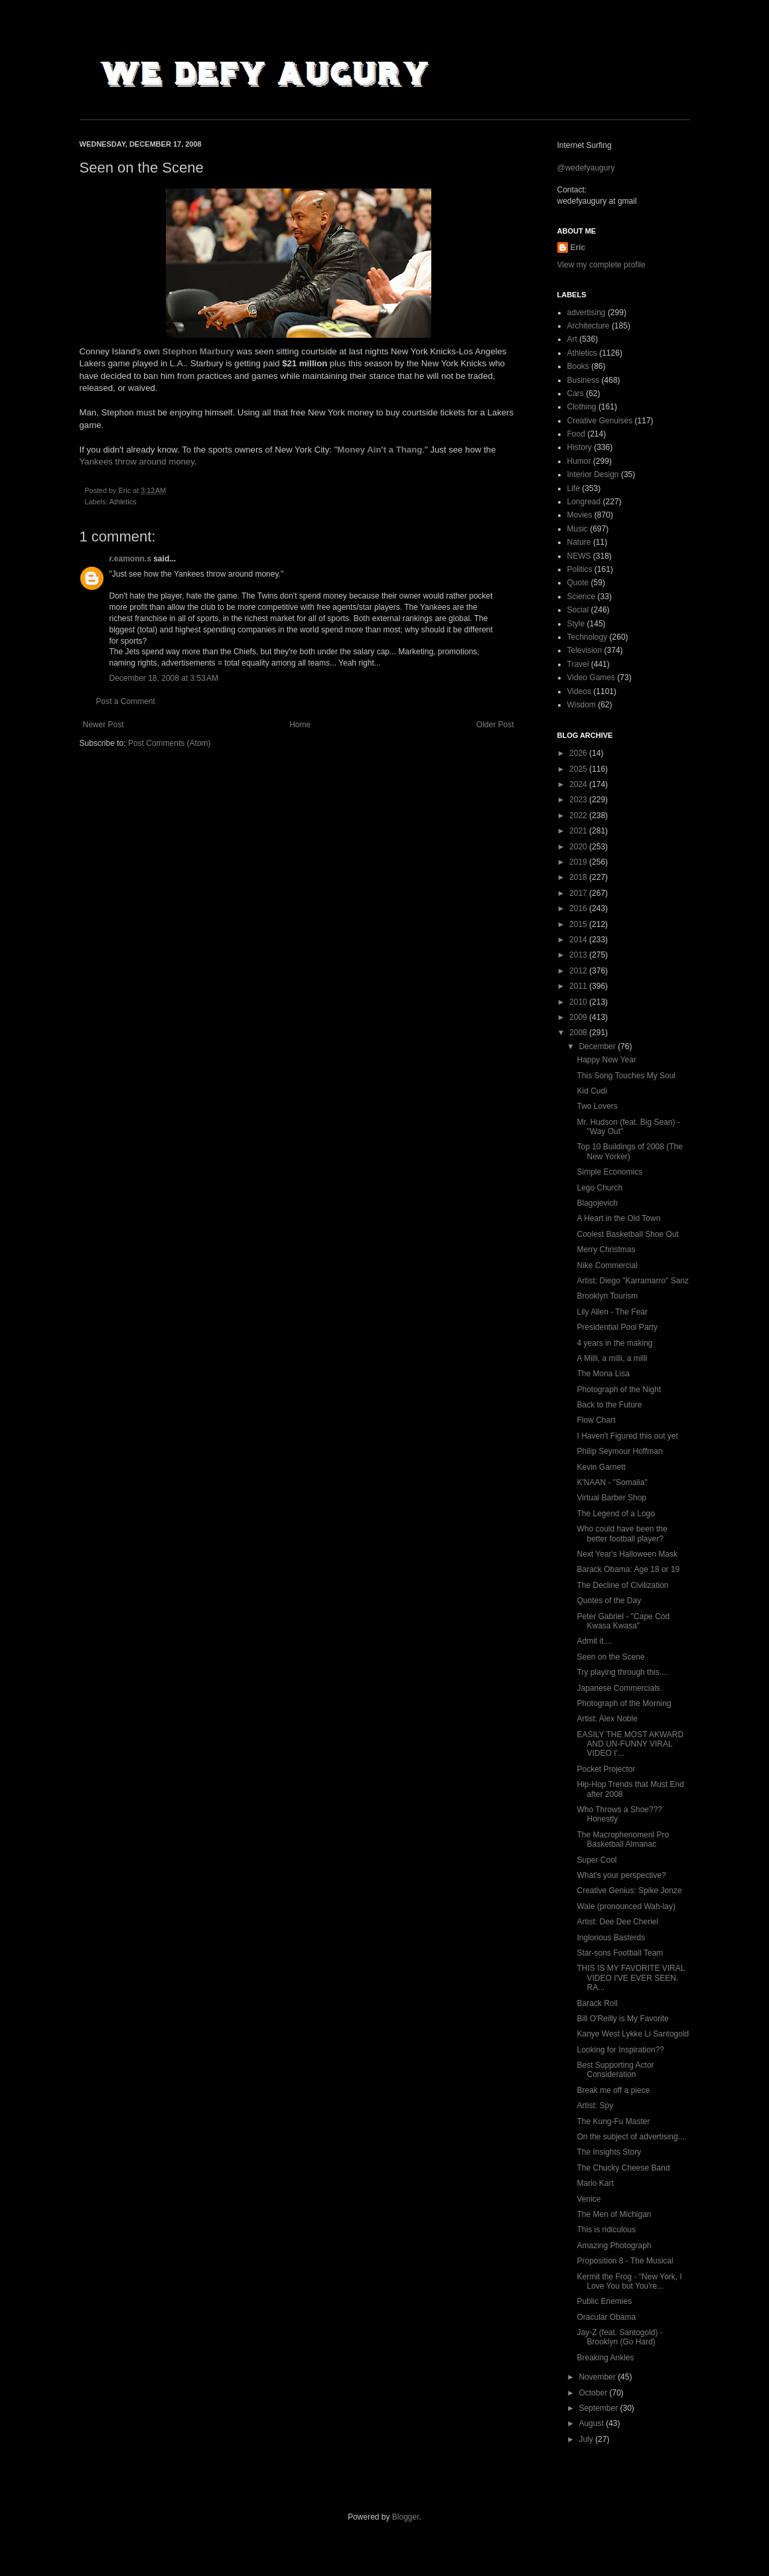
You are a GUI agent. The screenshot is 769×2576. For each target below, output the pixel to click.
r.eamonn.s (130, 558)
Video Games (591, 677)
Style (576, 623)
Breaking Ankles (605, 2357)
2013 (579, 955)
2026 (579, 753)
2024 (579, 784)
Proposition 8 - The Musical (625, 2260)
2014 (579, 939)
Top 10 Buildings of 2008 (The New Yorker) (629, 1151)
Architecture (588, 325)
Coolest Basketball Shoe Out (627, 1234)
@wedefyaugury (586, 168)
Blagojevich (597, 1203)
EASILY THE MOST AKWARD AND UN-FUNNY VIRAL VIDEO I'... (630, 1744)
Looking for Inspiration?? (620, 2049)
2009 (579, 1017)
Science (581, 596)
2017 (579, 893)
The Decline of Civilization (622, 1585)
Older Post (495, 724)
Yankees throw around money (137, 461)
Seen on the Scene (610, 1657)
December (598, 1046)
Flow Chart (596, 1420)
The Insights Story (609, 2152)
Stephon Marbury (198, 351)
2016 (579, 908)
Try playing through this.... (622, 1672)
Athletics (123, 502)
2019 (579, 862)
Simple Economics (609, 1172)
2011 (579, 986)
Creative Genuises (600, 420)
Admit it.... (594, 1641)
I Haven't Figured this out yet (627, 1436)
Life (573, 488)
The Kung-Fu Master (613, 2121)
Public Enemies (604, 2301)
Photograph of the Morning (624, 1703)
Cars (575, 393)
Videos (579, 691)
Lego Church (599, 1187)
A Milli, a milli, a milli (612, 1358)
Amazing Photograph (614, 2245)
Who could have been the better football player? (622, 1533)
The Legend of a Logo (615, 1513)
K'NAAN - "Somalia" (612, 1482)
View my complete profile (601, 264)
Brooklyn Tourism (607, 1296)
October (594, 2392)
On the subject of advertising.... (631, 2136)
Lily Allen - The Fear (612, 1312)
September (599, 2408)
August (592, 2423)
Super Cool (596, 1860)
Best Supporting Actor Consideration (615, 2069)
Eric (578, 247)
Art (572, 339)
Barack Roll (597, 2003)
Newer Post (103, 724)
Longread (584, 501)
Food (576, 434)
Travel (578, 664)
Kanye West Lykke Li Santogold (633, 2034)
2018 (579, 877)
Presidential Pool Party (617, 1327)
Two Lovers (597, 1106)
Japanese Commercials (618, 1688)
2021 (579, 830)
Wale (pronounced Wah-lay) (626, 1906)
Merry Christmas (606, 1249)
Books (578, 366)
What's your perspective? (621, 1875)
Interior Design (593, 474)
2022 (579, 815)
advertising (586, 312)
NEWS (579, 556)
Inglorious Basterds (611, 1937)
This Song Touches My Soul (626, 1075)
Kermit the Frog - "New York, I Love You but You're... (629, 2281)
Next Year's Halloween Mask (627, 1554)
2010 (579, 1002)
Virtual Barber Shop (611, 1497)
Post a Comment (125, 701)
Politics (580, 569)
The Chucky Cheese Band (623, 2168)
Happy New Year (606, 1059)
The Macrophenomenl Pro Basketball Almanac (623, 1839)
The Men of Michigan (614, 2214)
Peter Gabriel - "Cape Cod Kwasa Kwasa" (623, 1621)
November (598, 2377)
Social (578, 609)
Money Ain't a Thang (379, 450)
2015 (579, 924)
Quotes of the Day (609, 1600)
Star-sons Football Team (620, 1953)
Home (300, 724)
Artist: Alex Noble (607, 1718)
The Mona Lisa (603, 1373)
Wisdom (581, 704)
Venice (588, 2199)
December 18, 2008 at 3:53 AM (163, 678)
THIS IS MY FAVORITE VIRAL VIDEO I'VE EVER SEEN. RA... (630, 1978)
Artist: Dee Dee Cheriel (617, 1921)
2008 (579, 1032)
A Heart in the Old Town (618, 1218)
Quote (578, 582)
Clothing (581, 406)
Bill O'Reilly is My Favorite (622, 2018)
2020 (579, 846)
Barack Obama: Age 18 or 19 (628, 1569)
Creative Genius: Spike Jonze (629, 1890)
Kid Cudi (591, 1091)
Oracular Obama (606, 2317)
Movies (580, 515)
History (579, 447)
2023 (579, 799)
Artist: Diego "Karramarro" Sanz (633, 1280)
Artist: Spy (595, 2105)
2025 (579, 769)
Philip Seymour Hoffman (619, 1451)
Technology (587, 637)
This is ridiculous (606, 2229)
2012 (579, 970)
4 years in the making (614, 1343)
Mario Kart (595, 2183)
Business (583, 380)
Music (577, 529)
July (587, 2439)
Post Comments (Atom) (169, 743)
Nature (579, 542)
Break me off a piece (613, 2090)
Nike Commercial (607, 1265)
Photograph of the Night (619, 1389)
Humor (579, 461)
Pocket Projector (606, 1769)
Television (584, 650)
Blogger (405, 2517)
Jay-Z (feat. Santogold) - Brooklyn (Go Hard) (619, 2337)
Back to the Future (609, 1404)
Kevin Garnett (601, 1467)
